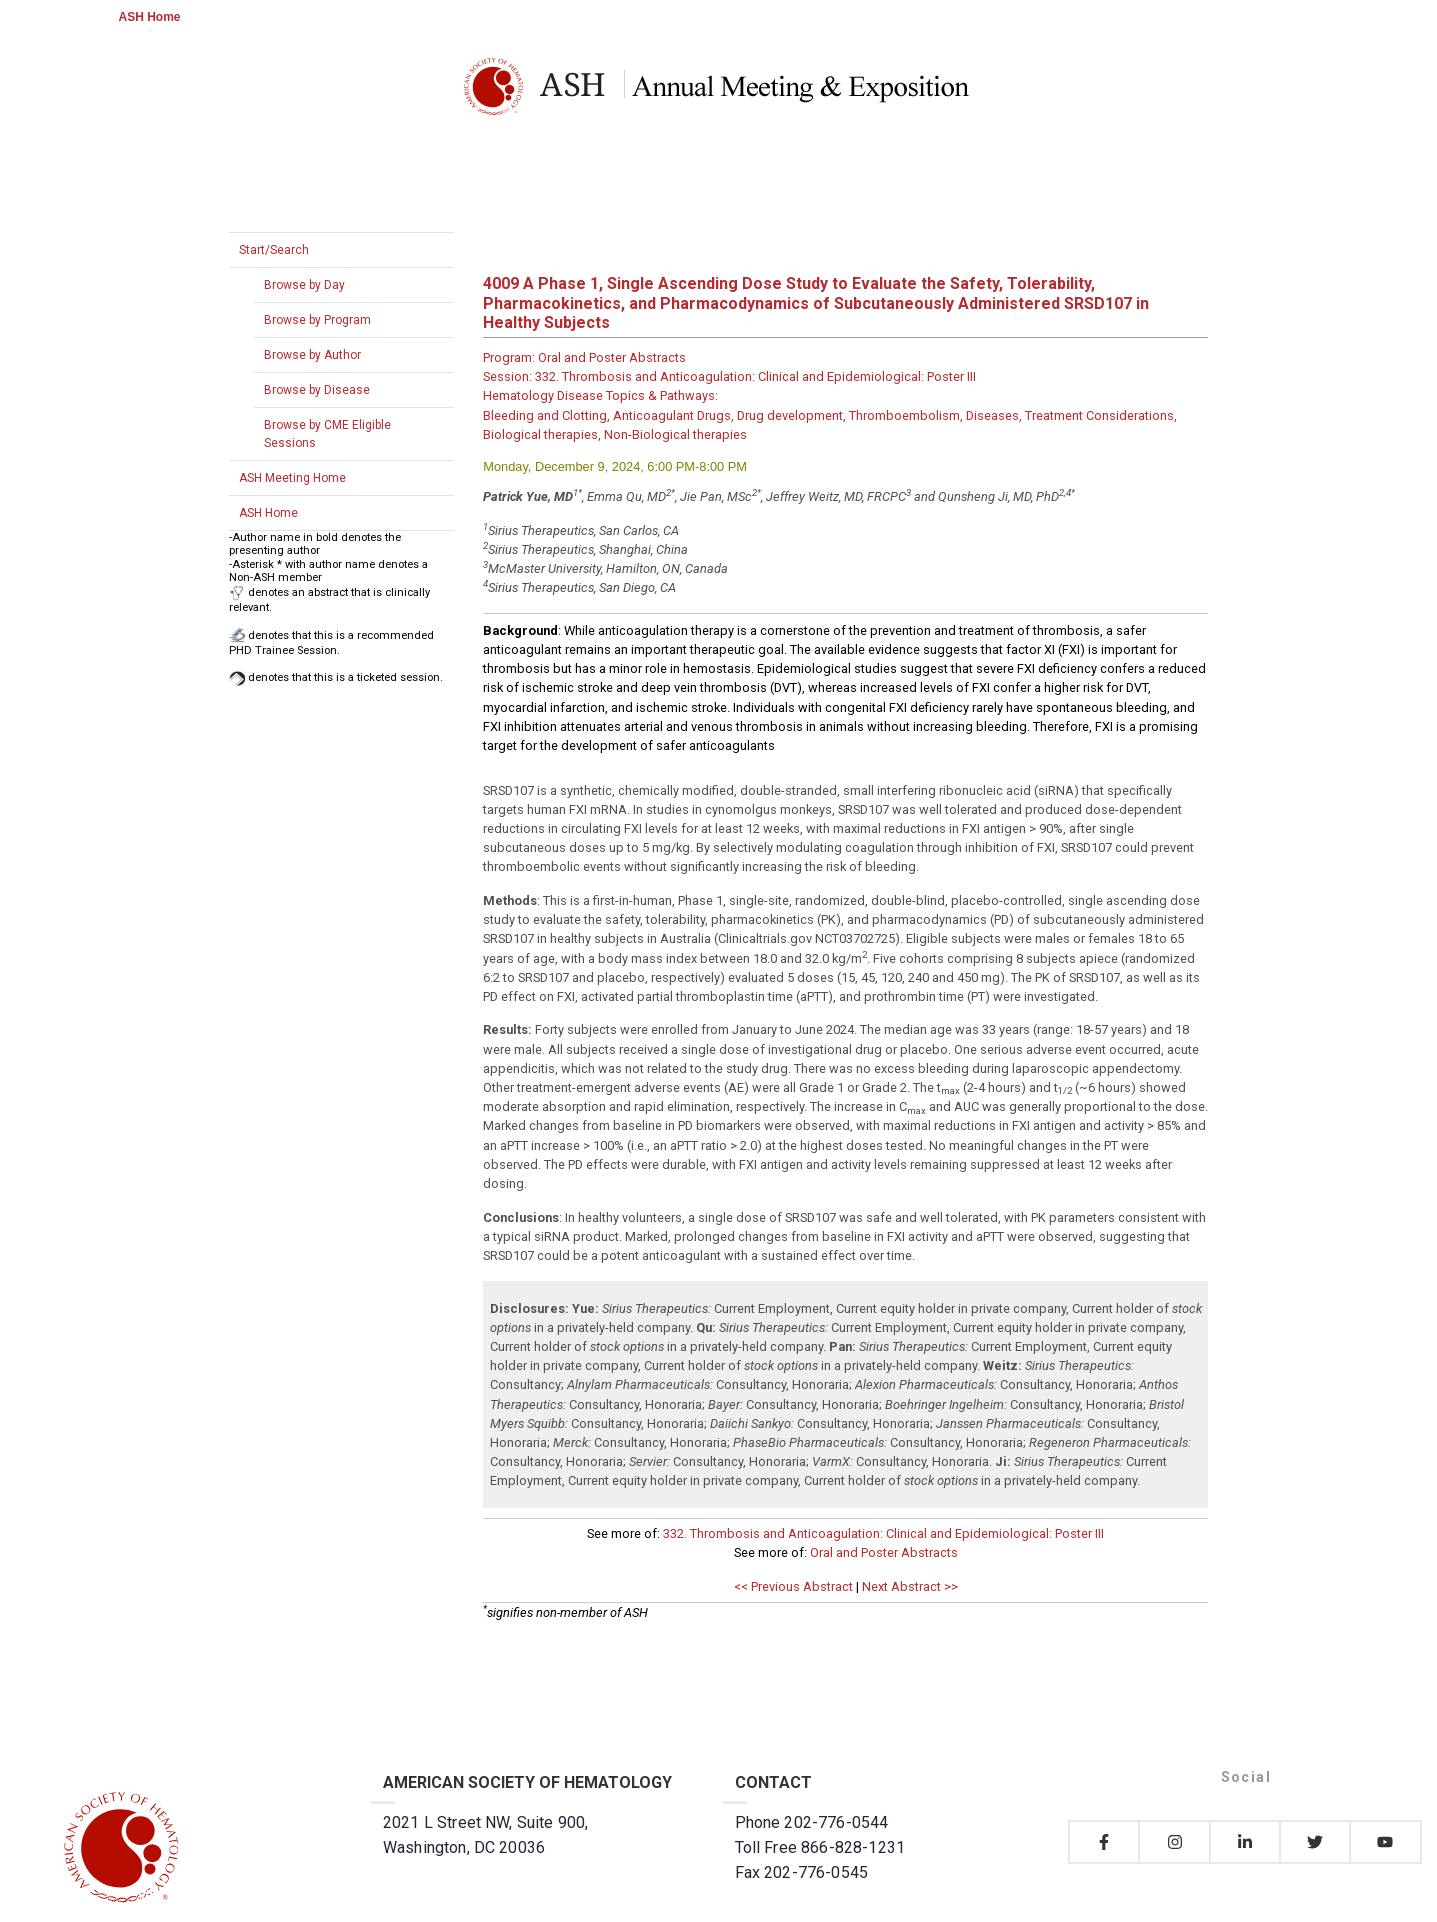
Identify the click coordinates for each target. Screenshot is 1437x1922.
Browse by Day (304, 285)
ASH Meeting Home (292, 478)
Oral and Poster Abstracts (884, 1552)
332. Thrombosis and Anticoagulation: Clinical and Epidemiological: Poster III (883, 1533)
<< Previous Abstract (793, 1586)
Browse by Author (312, 355)
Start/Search (274, 250)
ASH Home (150, 17)
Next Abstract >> (910, 1586)
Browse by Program (317, 320)
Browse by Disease (317, 390)
